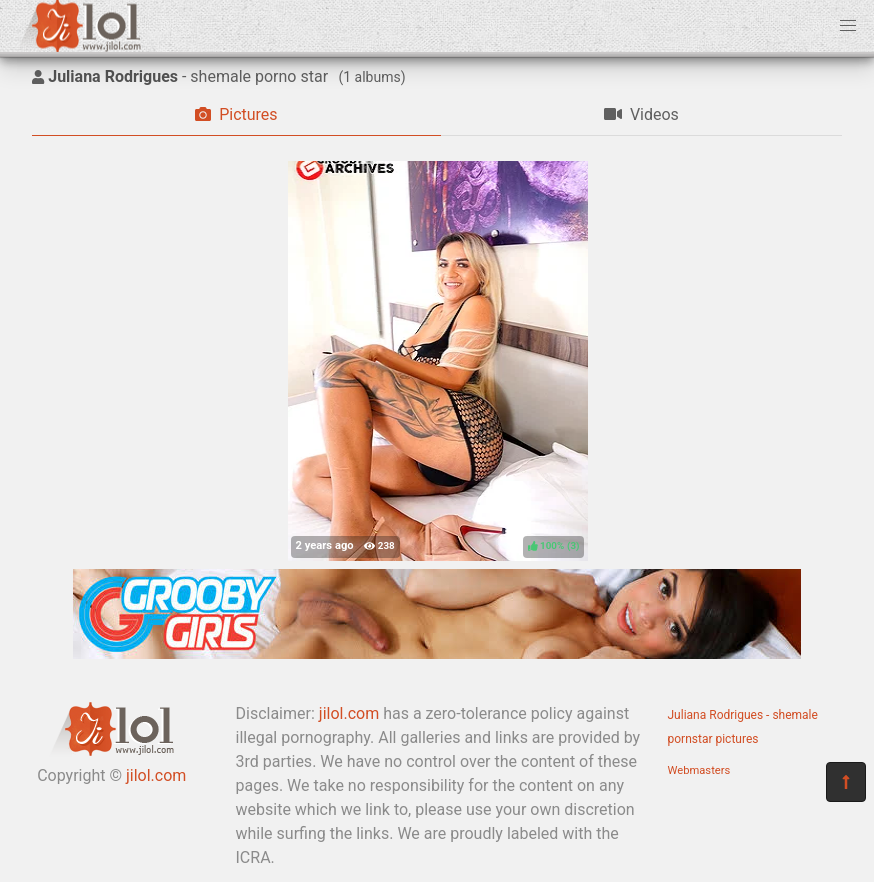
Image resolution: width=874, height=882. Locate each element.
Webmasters (699, 770)
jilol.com (156, 775)
